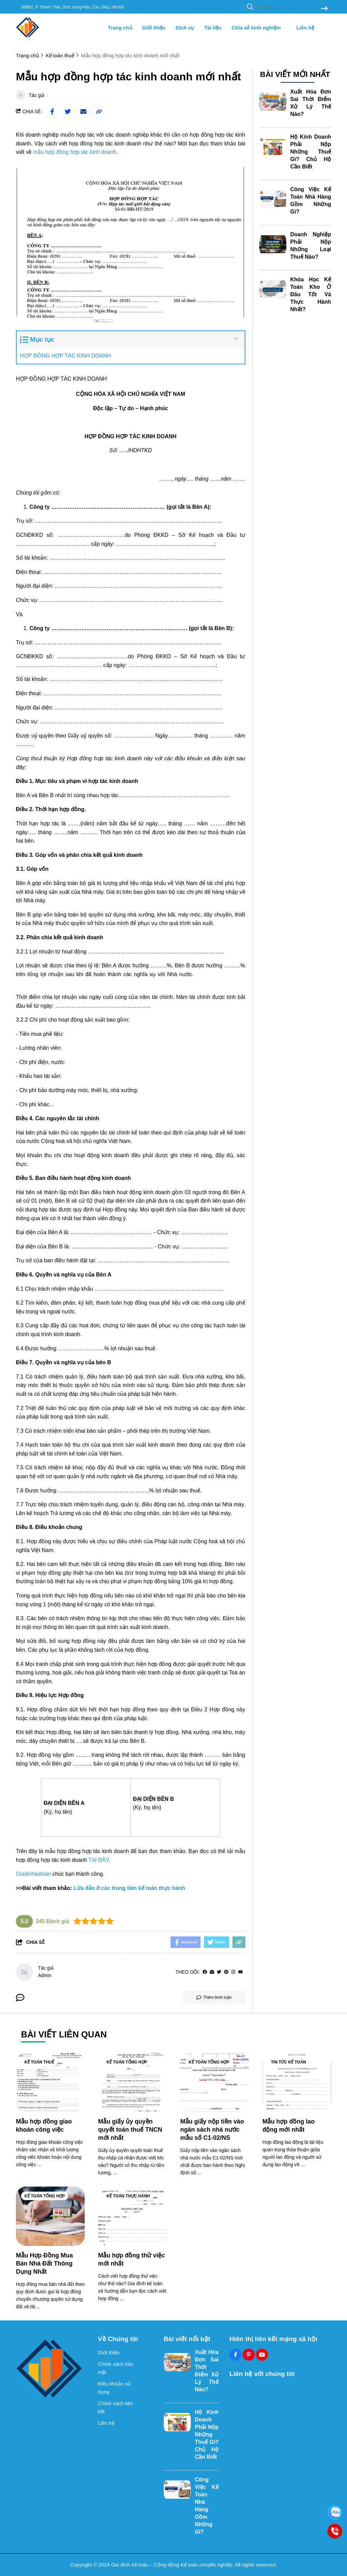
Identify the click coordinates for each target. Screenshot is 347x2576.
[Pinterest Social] (249, 2355)
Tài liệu (212, 28)
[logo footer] (52, 2368)
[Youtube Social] (262, 2355)
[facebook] (205, 1972)
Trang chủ (120, 28)
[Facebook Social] (235, 2355)
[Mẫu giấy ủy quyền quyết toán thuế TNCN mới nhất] (132, 2082)
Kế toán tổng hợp (127, 2062)
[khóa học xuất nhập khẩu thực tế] (169, 1218)
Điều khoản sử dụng (114, 2388)
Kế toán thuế (39, 2062)
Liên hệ (305, 28)
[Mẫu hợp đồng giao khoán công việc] (50, 2082)
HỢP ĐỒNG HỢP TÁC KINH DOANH (65, 356)
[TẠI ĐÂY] (98, 1860)
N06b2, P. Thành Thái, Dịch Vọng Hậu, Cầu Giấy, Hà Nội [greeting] (72, 7)
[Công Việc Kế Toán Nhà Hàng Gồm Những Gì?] (272, 199)
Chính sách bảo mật (116, 2368)
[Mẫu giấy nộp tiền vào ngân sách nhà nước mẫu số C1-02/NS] (214, 2082)
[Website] (212, 1972)
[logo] (28, 37)
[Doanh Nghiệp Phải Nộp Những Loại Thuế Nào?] (272, 244)
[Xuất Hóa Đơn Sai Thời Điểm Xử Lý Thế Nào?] (272, 101)
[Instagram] (233, 1972)
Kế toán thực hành (128, 2196)
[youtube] (240, 1972)
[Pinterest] (226, 1972)
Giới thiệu (154, 28)
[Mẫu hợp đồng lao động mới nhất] (297, 2082)
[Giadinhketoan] (33, 1874)
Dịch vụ (185, 28)
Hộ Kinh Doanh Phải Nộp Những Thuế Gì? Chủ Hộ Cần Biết (310, 151)
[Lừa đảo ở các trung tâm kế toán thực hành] (129, 1888)
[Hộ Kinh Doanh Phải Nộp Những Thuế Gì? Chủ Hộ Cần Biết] (272, 146)
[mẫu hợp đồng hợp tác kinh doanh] (74, 152)
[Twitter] (219, 1972)
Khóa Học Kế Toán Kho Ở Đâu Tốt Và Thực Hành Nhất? (310, 294)
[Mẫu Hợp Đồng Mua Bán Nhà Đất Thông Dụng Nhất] (50, 2216)
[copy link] (99, 111)
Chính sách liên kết (115, 2407)
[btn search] (324, 9)
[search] (285, 7)
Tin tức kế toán (288, 2062)
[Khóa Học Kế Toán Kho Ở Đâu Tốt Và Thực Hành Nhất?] (272, 289)
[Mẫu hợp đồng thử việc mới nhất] (132, 2216)
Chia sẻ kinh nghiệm (258, 28)
